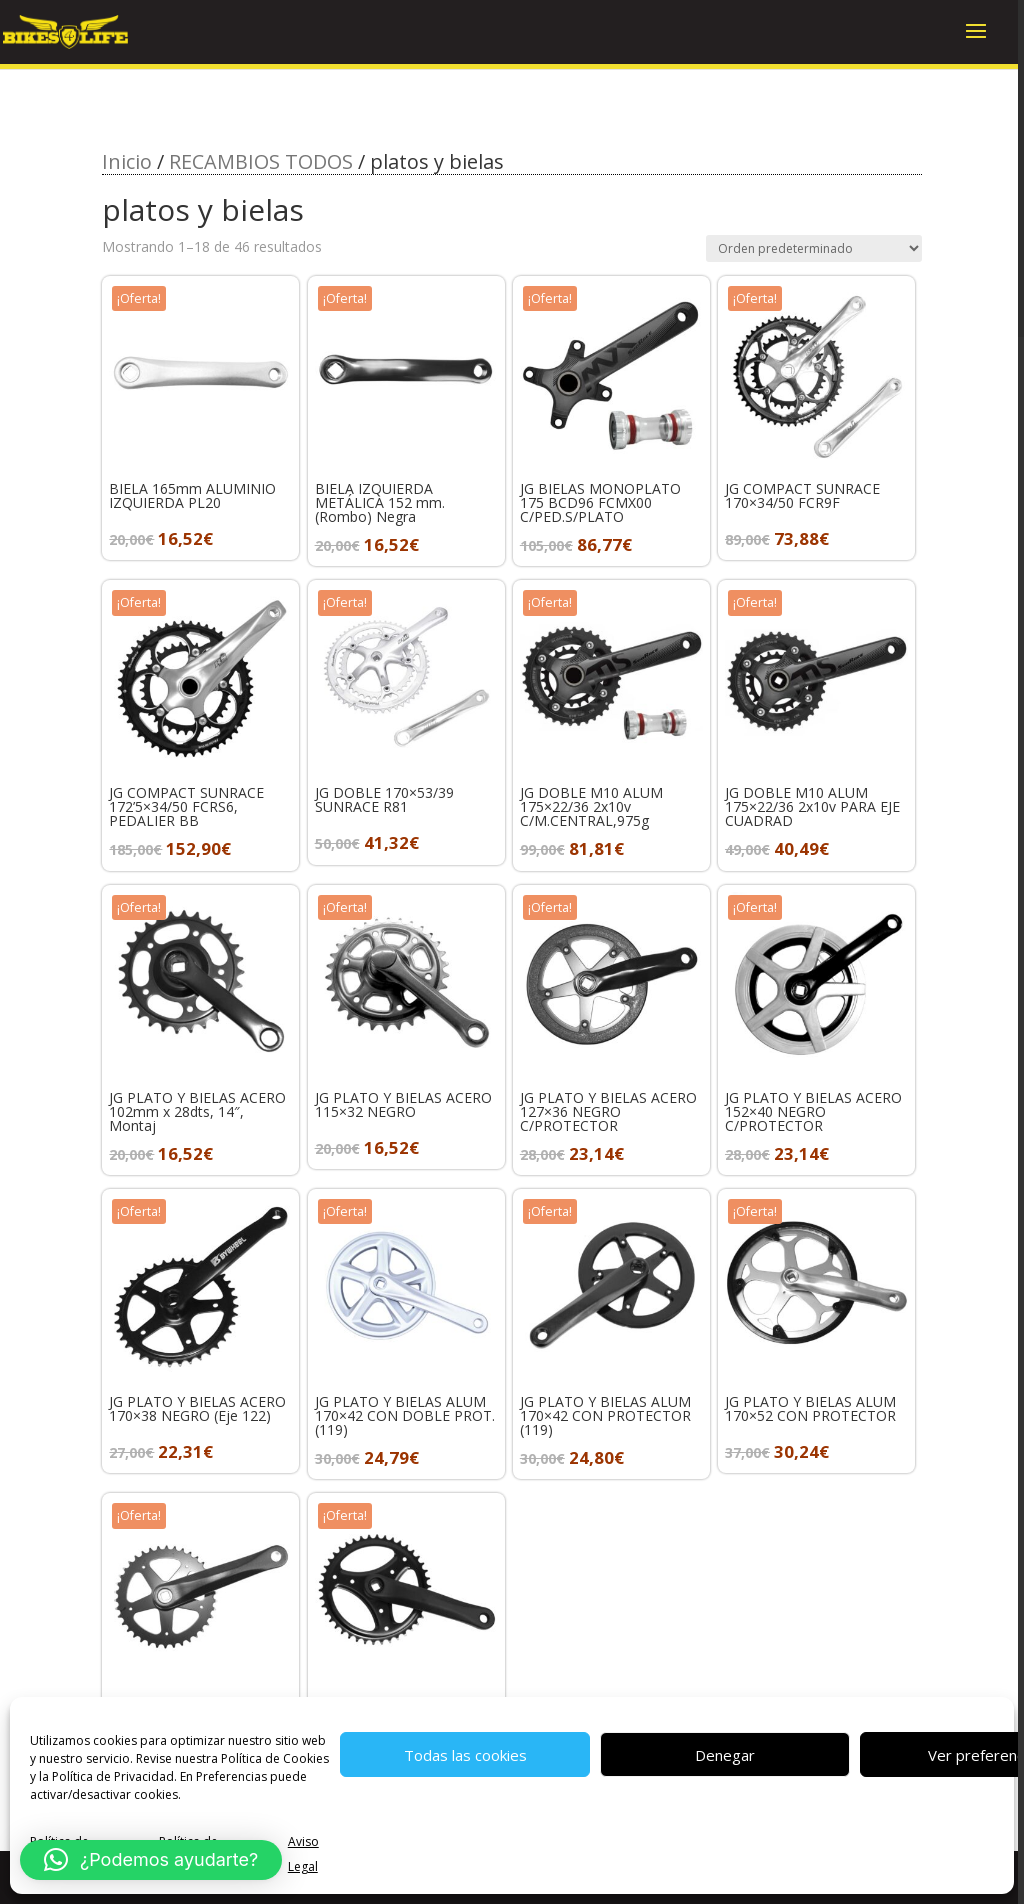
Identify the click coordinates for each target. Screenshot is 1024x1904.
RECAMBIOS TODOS (261, 161)
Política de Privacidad (113, 1776)
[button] (151, 1860)
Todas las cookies (465, 1755)
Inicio (127, 161)
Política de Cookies (275, 1758)
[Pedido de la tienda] (814, 248)
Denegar (725, 1755)
